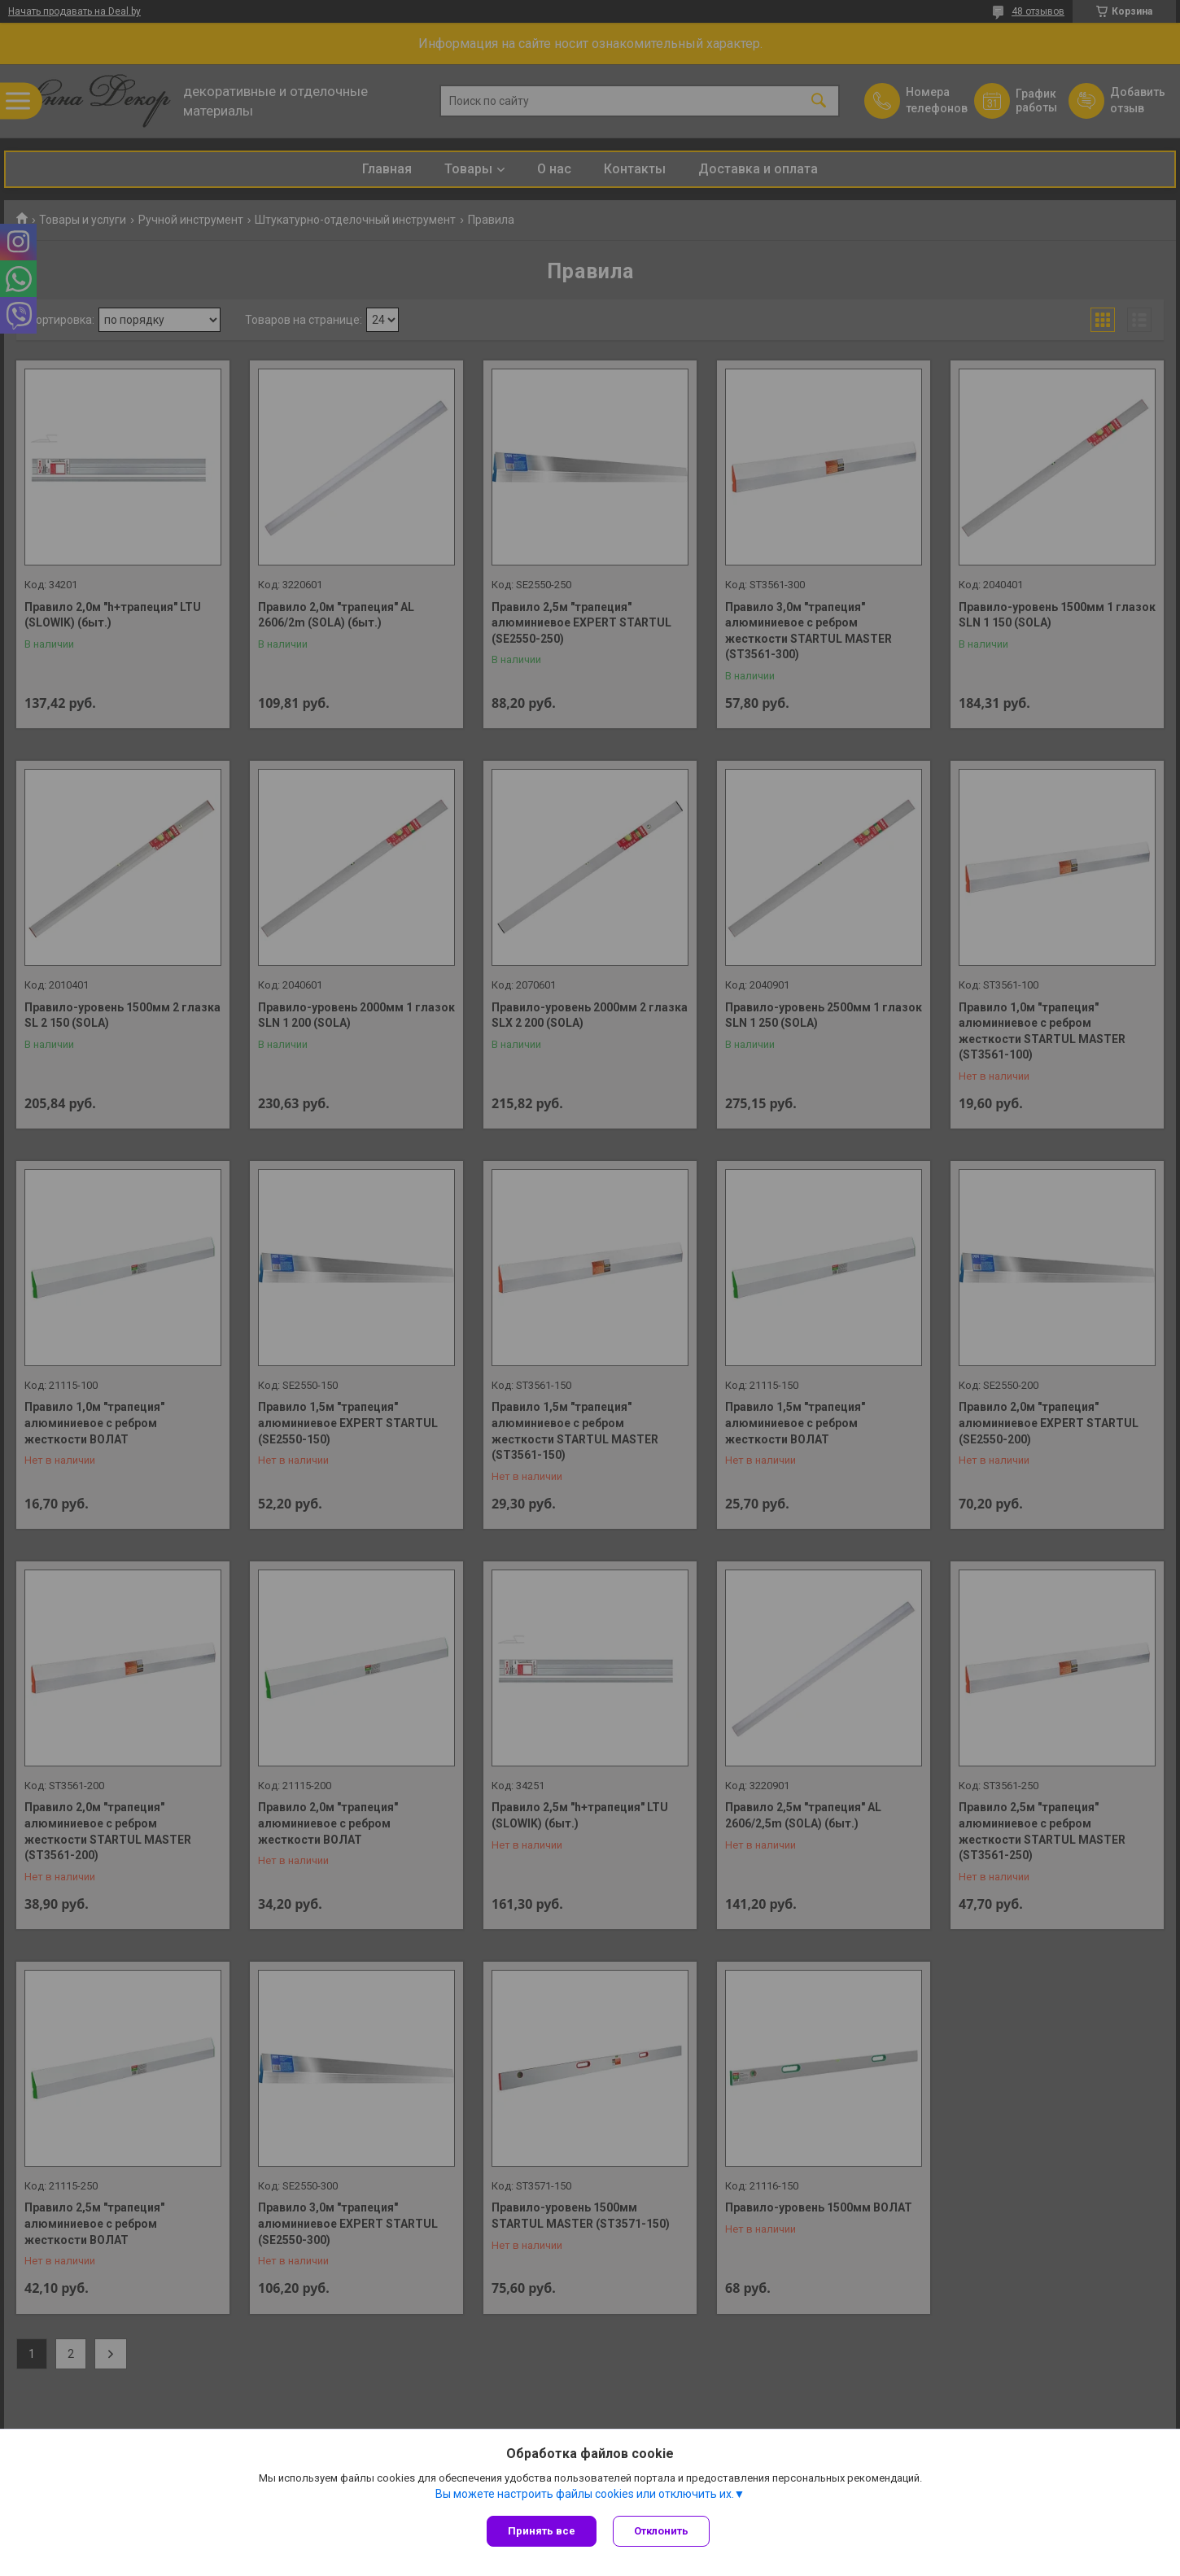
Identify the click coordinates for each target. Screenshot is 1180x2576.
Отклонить (661, 2531)
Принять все (541, 2531)
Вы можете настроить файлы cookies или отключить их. (584, 2493)
